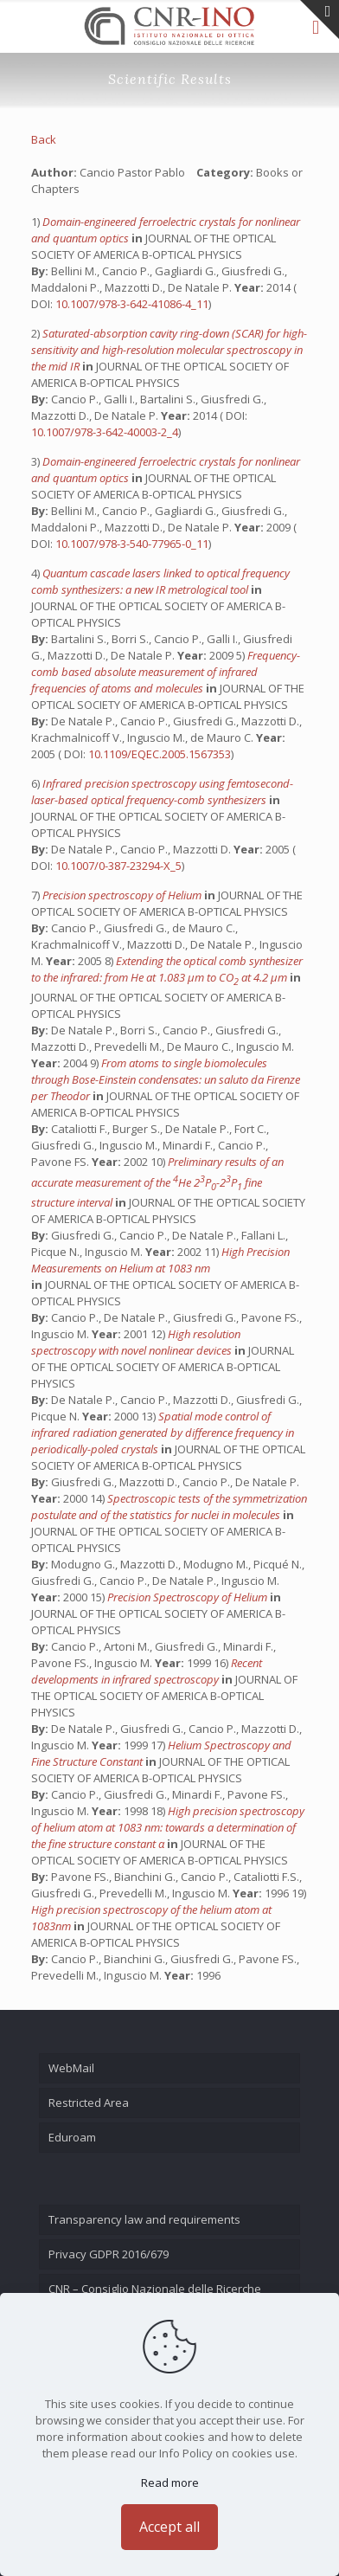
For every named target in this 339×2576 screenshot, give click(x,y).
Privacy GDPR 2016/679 (108, 2254)
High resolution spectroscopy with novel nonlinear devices (135, 1342)
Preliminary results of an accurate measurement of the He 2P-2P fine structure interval (157, 1182)
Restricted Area (88, 2102)
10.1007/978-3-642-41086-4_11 (131, 304)
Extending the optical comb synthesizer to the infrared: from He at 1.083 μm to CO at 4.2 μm (167, 969)
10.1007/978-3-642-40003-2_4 (104, 432)
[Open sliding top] (319, 19)
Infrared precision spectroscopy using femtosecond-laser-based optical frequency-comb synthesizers (162, 792)
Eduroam (72, 2137)
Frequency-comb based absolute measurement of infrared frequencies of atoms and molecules (165, 671)
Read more (170, 2482)
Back (43, 139)
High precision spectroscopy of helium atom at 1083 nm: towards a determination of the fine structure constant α (167, 1827)
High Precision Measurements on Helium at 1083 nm (160, 1260)
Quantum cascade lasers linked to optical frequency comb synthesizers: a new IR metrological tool (160, 581)
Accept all (169, 2526)
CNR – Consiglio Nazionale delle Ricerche (154, 2288)
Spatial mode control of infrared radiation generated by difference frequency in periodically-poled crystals (162, 1432)
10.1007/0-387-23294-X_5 (118, 865)
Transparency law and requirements (144, 2219)
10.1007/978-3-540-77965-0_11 (131, 543)
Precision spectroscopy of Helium (123, 895)
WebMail (71, 2068)
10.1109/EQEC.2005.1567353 (159, 754)
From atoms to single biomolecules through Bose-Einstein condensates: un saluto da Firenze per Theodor (165, 1079)
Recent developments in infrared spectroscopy (146, 1671)
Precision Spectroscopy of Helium (188, 1597)
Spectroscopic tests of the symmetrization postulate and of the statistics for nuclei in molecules (169, 1507)
